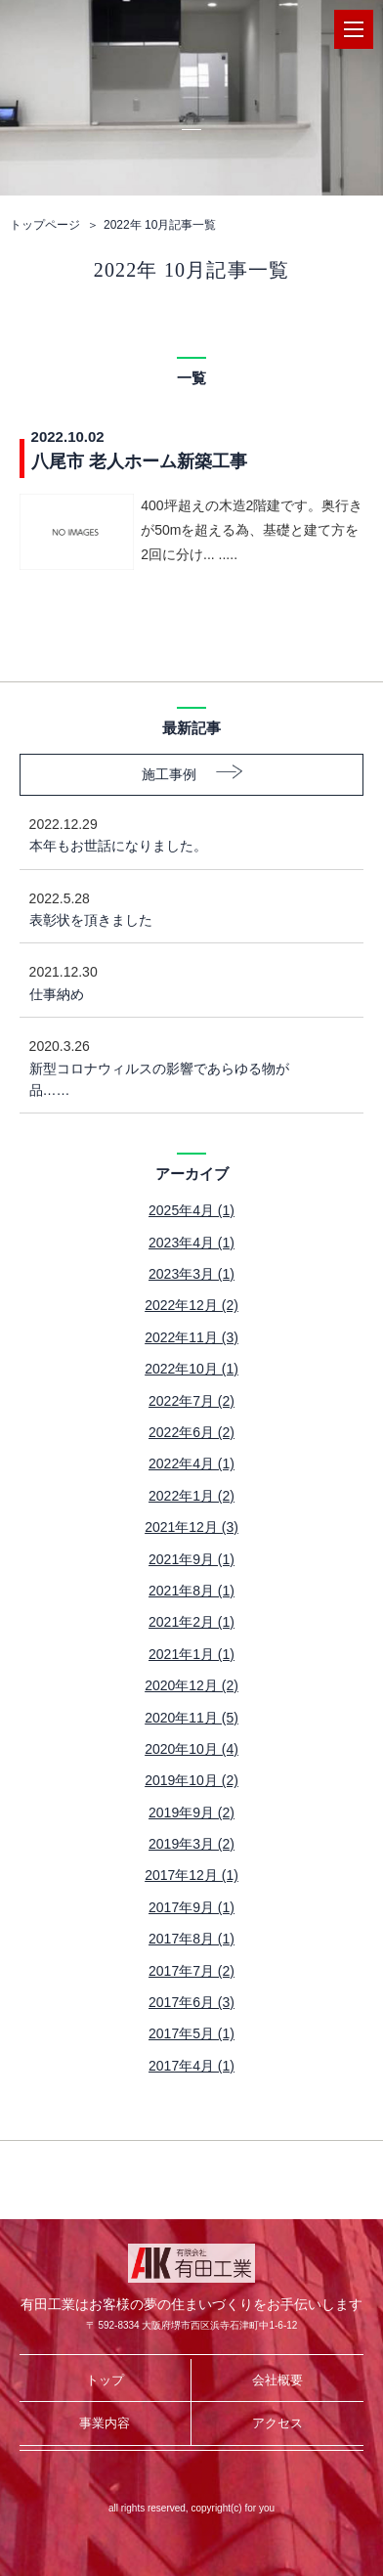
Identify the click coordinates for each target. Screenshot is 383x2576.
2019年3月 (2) (191, 1844)
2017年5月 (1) (191, 2033)
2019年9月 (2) (191, 1812)
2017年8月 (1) (191, 1938)
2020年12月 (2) (191, 1685)
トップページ (45, 225)
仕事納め (177, 981)
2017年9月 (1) (191, 1907)
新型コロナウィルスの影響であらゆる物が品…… (177, 1066)
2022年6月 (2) (191, 1432)
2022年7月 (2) (191, 1401)
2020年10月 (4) (191, 1749)
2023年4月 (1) (191, 1242)
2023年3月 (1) (191, 1274)
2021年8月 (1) (191, 1590)
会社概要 (277, 2380)
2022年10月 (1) (191, 1368)
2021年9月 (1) (191, 1559)
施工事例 (169, 774)
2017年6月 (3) (191, 2002)
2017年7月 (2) (191, 1971)
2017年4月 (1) (191, 2066)
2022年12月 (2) (191, 1305)
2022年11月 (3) (191, 1337)
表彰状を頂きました (177, 908)
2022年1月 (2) (191, 1496)
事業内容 (104, 2423)
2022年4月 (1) (191, 1463)
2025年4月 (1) (191, 1210)
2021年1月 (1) (191, 1654)
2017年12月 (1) (191, 1875)
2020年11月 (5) (191, 1717)
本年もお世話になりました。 (177, 833)
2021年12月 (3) (191, 1527)
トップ (105, 2380)
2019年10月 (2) (191, 1780)
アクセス (277, 2423)
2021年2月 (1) (191, 1622)
